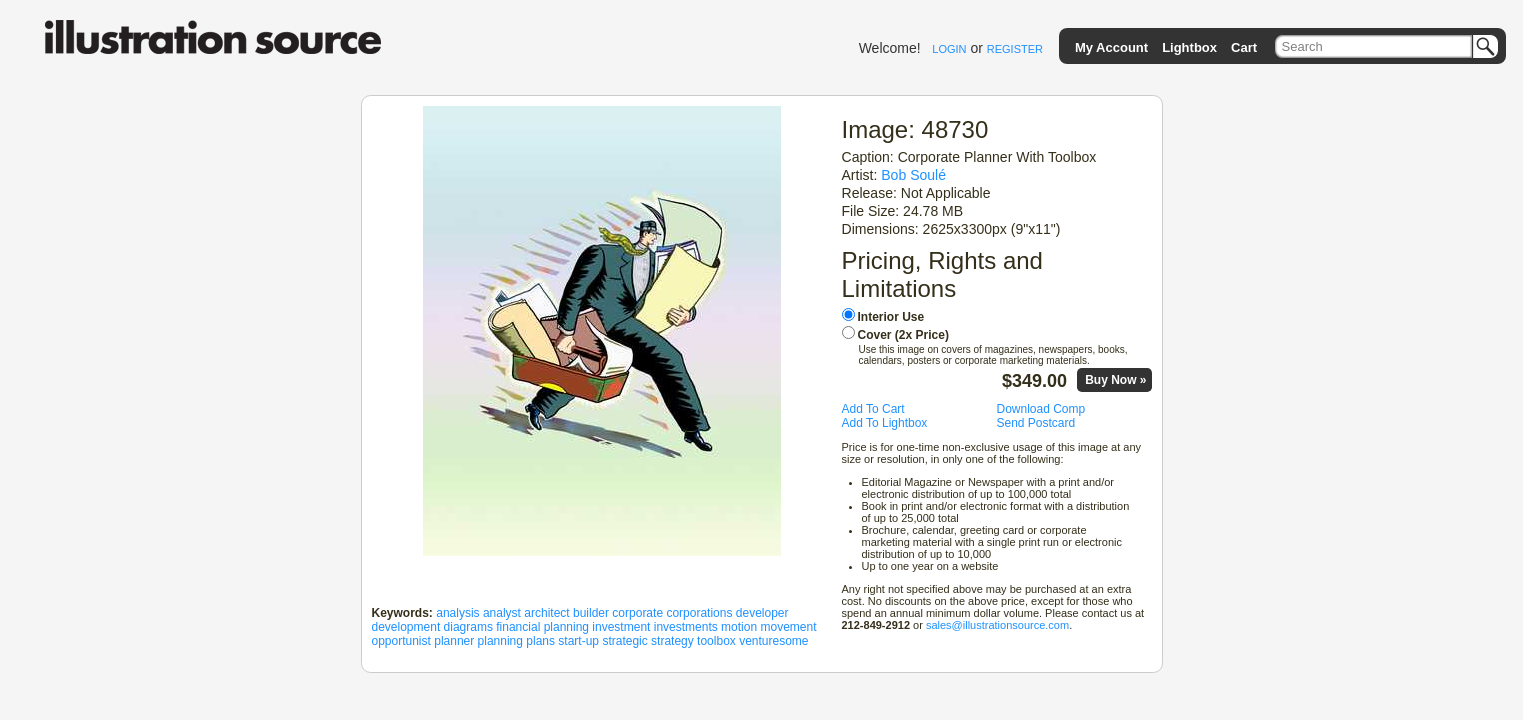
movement (788, 627)
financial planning (542, 627)
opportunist (401, 641)
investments (686, 627)
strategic (624, 641)
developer (762, 613)
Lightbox (1189, 47)
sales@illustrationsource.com (997, 625)
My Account (1111, 47)
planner (454, 641)
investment (621, 627)
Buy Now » (1115, 380)
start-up (578, 641)
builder (591, 613)
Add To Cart (873, 409)
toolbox (716, 641)
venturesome (773, 641)
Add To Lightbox (885, 423)
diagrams (468, 627)
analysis (457, 613)
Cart (1244, 47)
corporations (699, 613)
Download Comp (1041, 409)
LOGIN (949, 49)
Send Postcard (1036, 423)
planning (500, 641)
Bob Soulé (913, 175)
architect (546, 613)
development (406, 627)
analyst (502, 613)
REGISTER (1015, 49)
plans (540, 641)
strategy (672, 641)
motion (739, 627)
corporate (637, 613)
